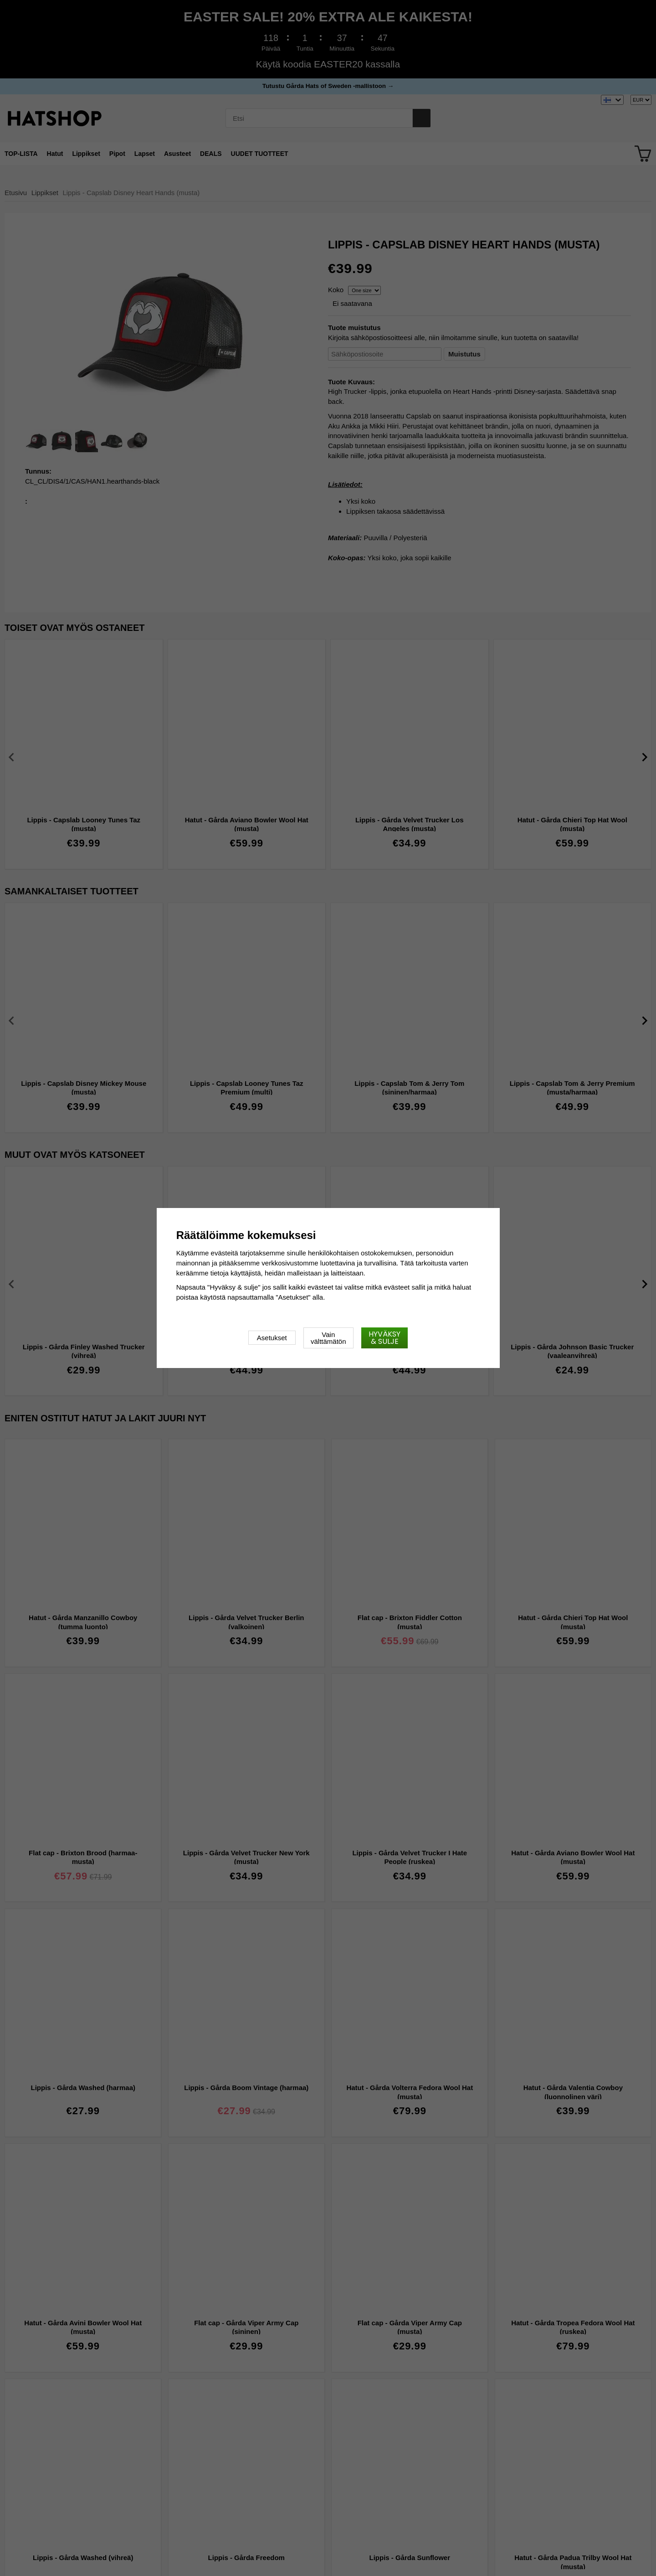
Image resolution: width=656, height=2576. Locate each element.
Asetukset (272, 1338)
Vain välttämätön (328, 1338)
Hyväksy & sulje (384, 1338)
